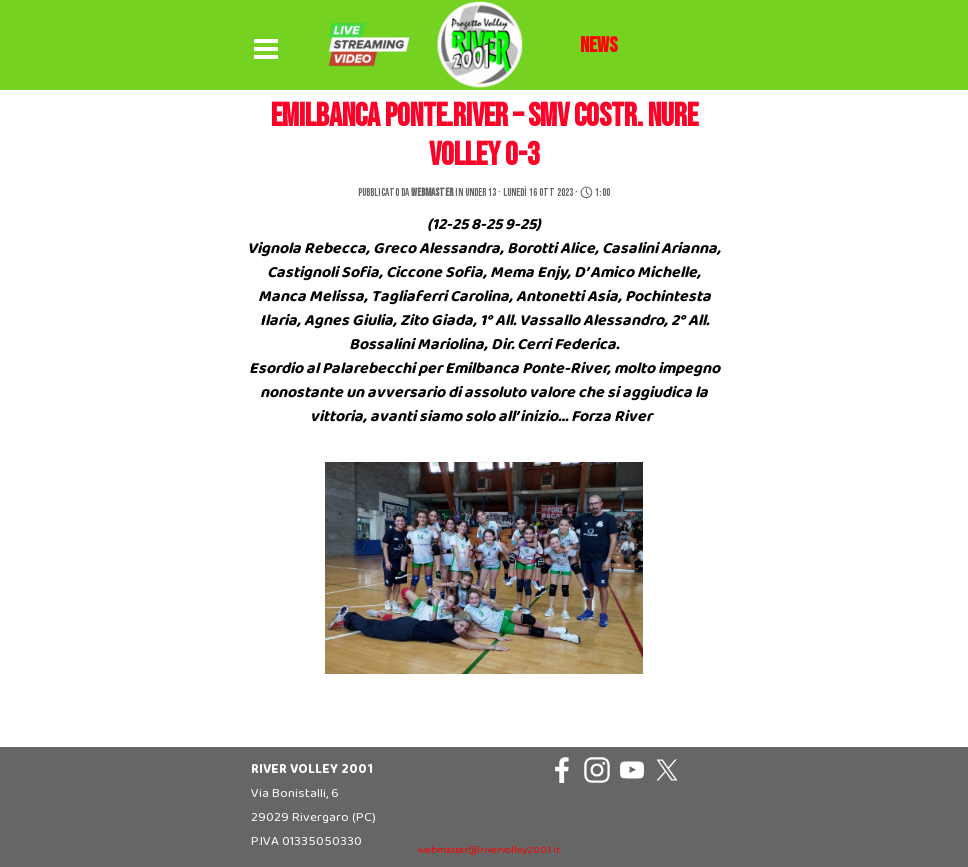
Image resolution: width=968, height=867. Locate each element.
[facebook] (562, 770)
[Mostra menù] (266, 50)
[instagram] (597, 770)
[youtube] (632, 770)
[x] (667, 770)
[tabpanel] (599, 46)
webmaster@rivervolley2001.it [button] (489, 850)
